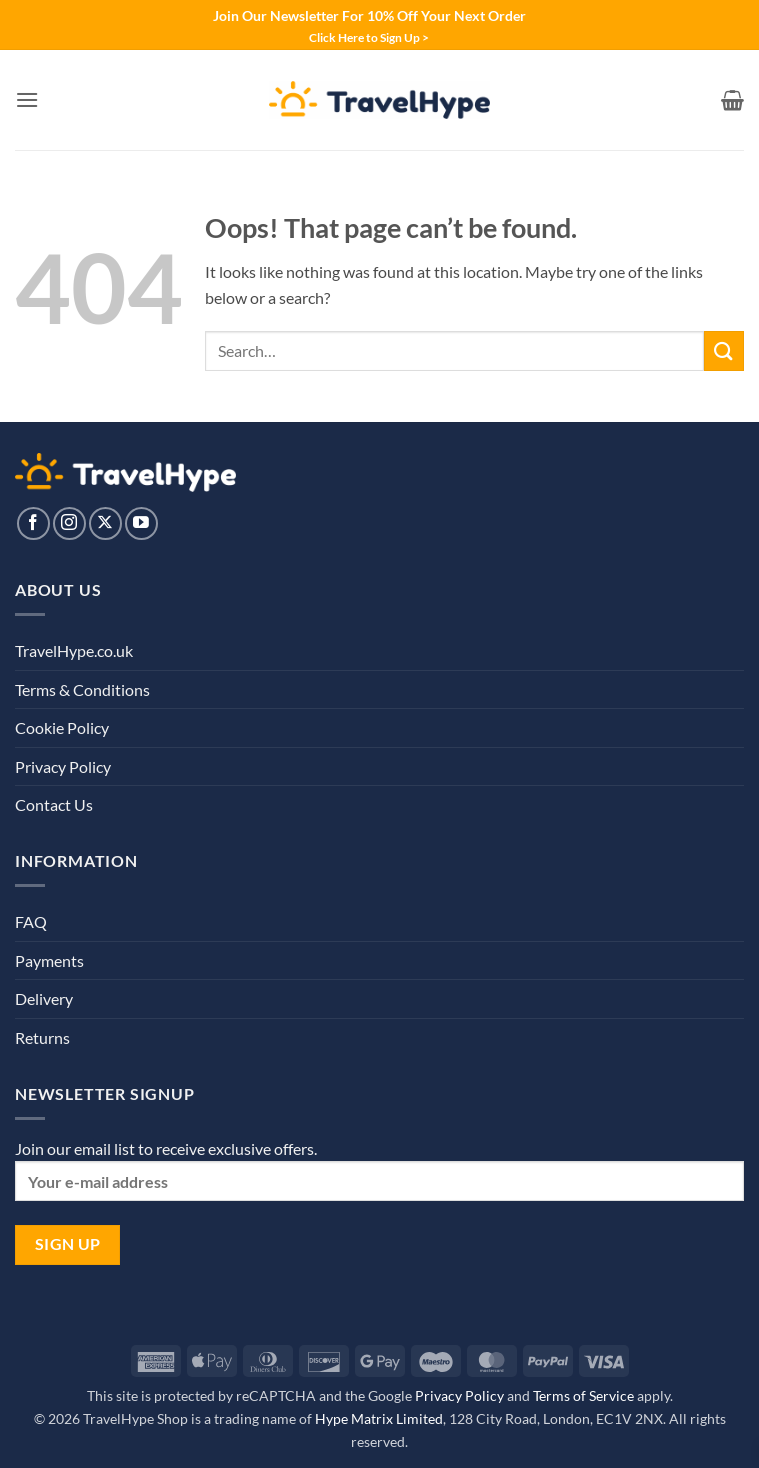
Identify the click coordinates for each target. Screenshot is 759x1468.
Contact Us (54, 804)
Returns (42, 1037)
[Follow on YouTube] (141, 523)
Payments (49, 960)
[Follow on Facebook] (33, 523)
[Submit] (724, 350)
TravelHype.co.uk (74, 650)
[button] (27, 99)
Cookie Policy (62, 727)
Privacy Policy (63, 766)
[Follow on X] (105, 523)
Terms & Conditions (82, 689)
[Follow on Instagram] (69, 523)
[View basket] (732, 100)
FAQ (31, 921)
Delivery (44, 998)
